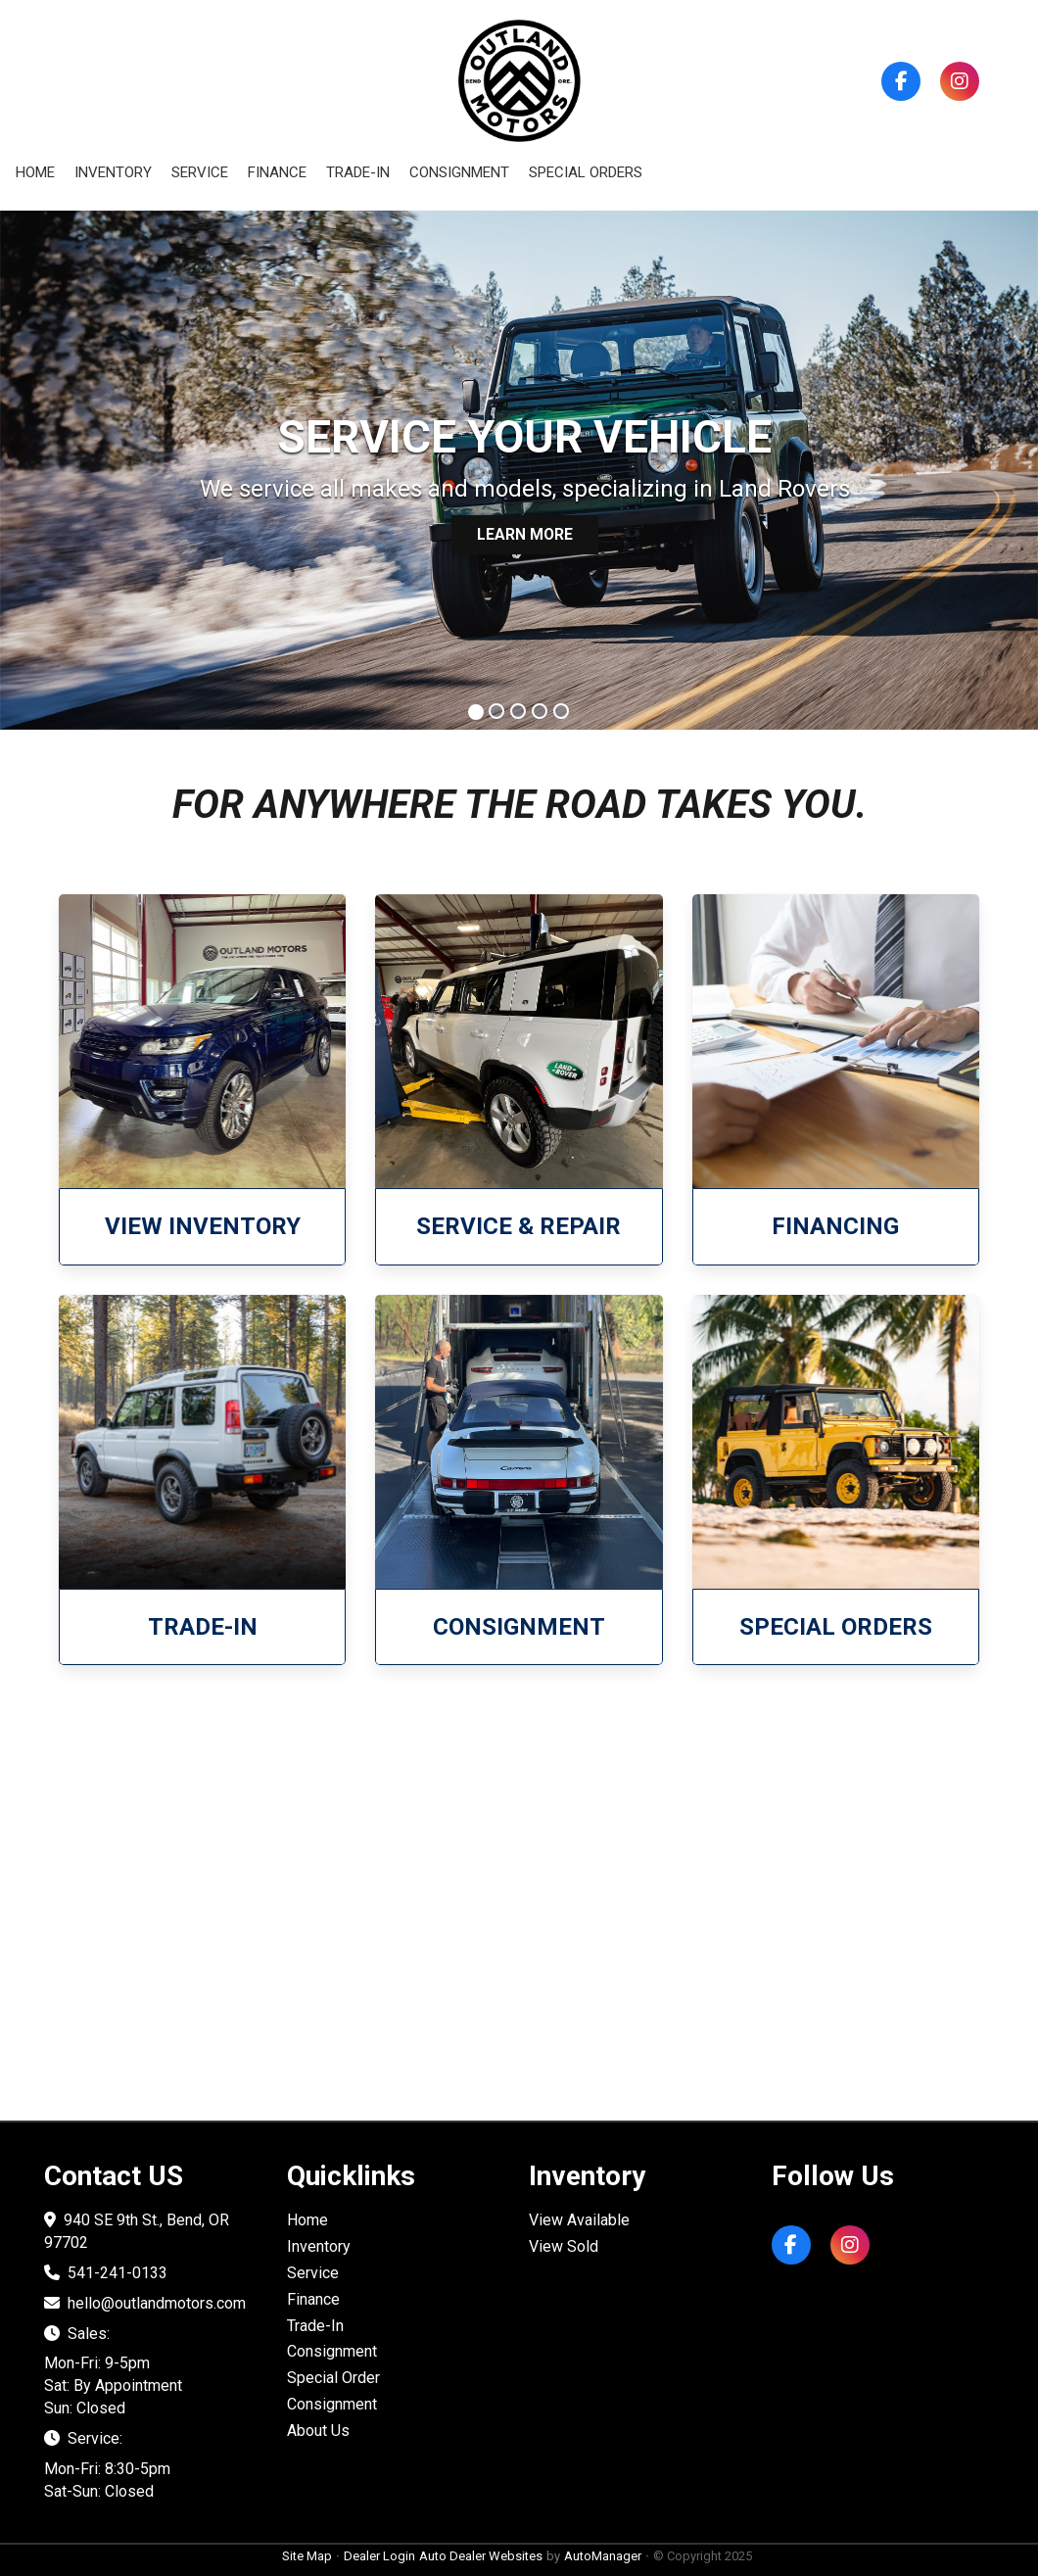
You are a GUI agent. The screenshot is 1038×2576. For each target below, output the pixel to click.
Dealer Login (379, 2556)
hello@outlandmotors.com (145, 2303)
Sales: (77, 2333)
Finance (277, 172)
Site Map (307, 2556)
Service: (83, 2438)
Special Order (333, 2377)
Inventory (113, 172)
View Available (579, 2220)
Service (199, 172)
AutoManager (602, 2556)
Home (35, 172)
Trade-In (315, 2325)
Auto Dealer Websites (481, 2556)
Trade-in (358, 172)
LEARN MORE (524, 533)
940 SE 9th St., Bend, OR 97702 (136, 2231)
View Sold (563, 2246)
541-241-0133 (105, 2273)
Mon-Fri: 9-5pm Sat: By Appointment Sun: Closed (113, 2385)
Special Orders (585, 172)
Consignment (459, 172)
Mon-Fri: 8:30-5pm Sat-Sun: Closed (107, 2480)
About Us (318, 2430)
